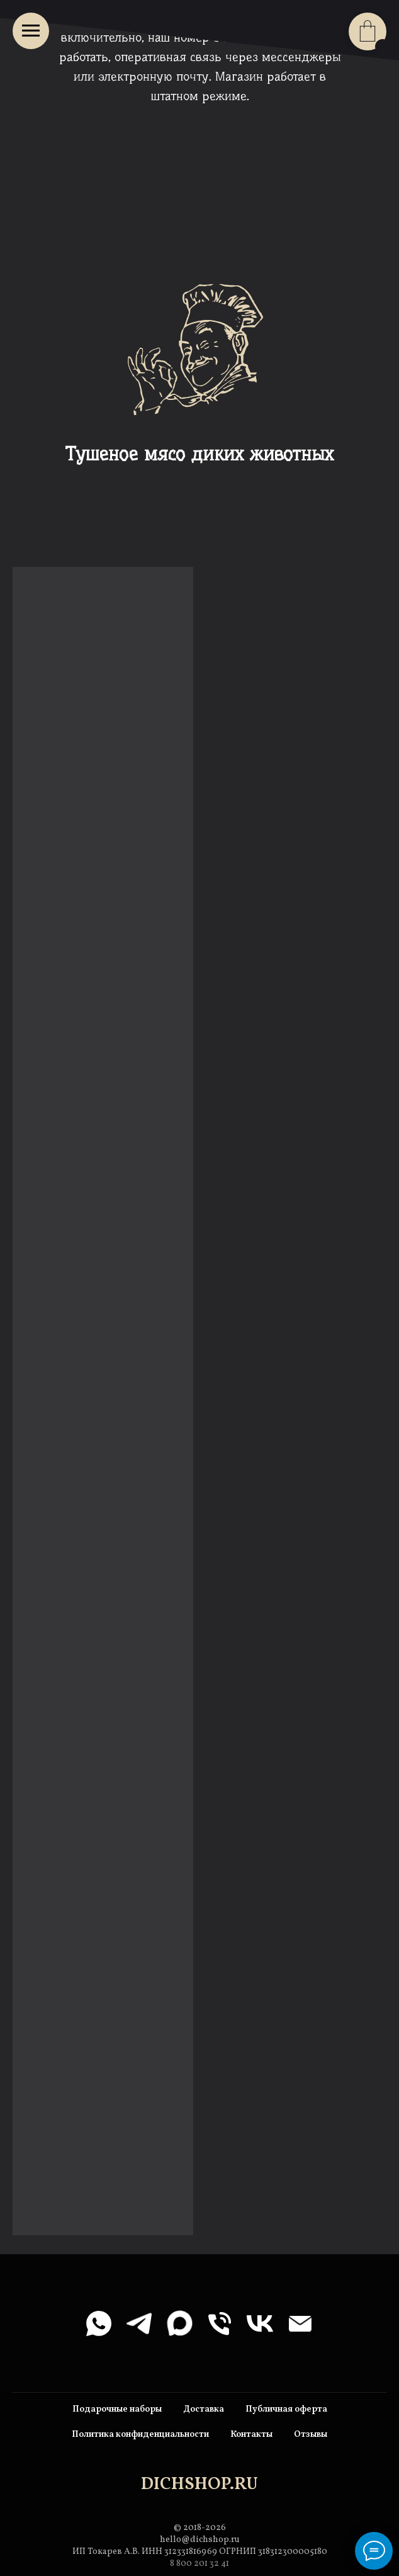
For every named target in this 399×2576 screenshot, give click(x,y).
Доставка (203, 2409)
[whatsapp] (99, 2323)
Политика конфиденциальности (140, 2435)
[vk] (260, 2323)
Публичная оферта (286, 2409)
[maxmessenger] (179, 2323)
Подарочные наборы (117, 2409)
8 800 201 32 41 (199, 2564)
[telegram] (139, 2323)
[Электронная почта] (300, 2323)
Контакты (251, 2435)
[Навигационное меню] (31, 31)
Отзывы (310, 2435)
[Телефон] (219, 2323)
